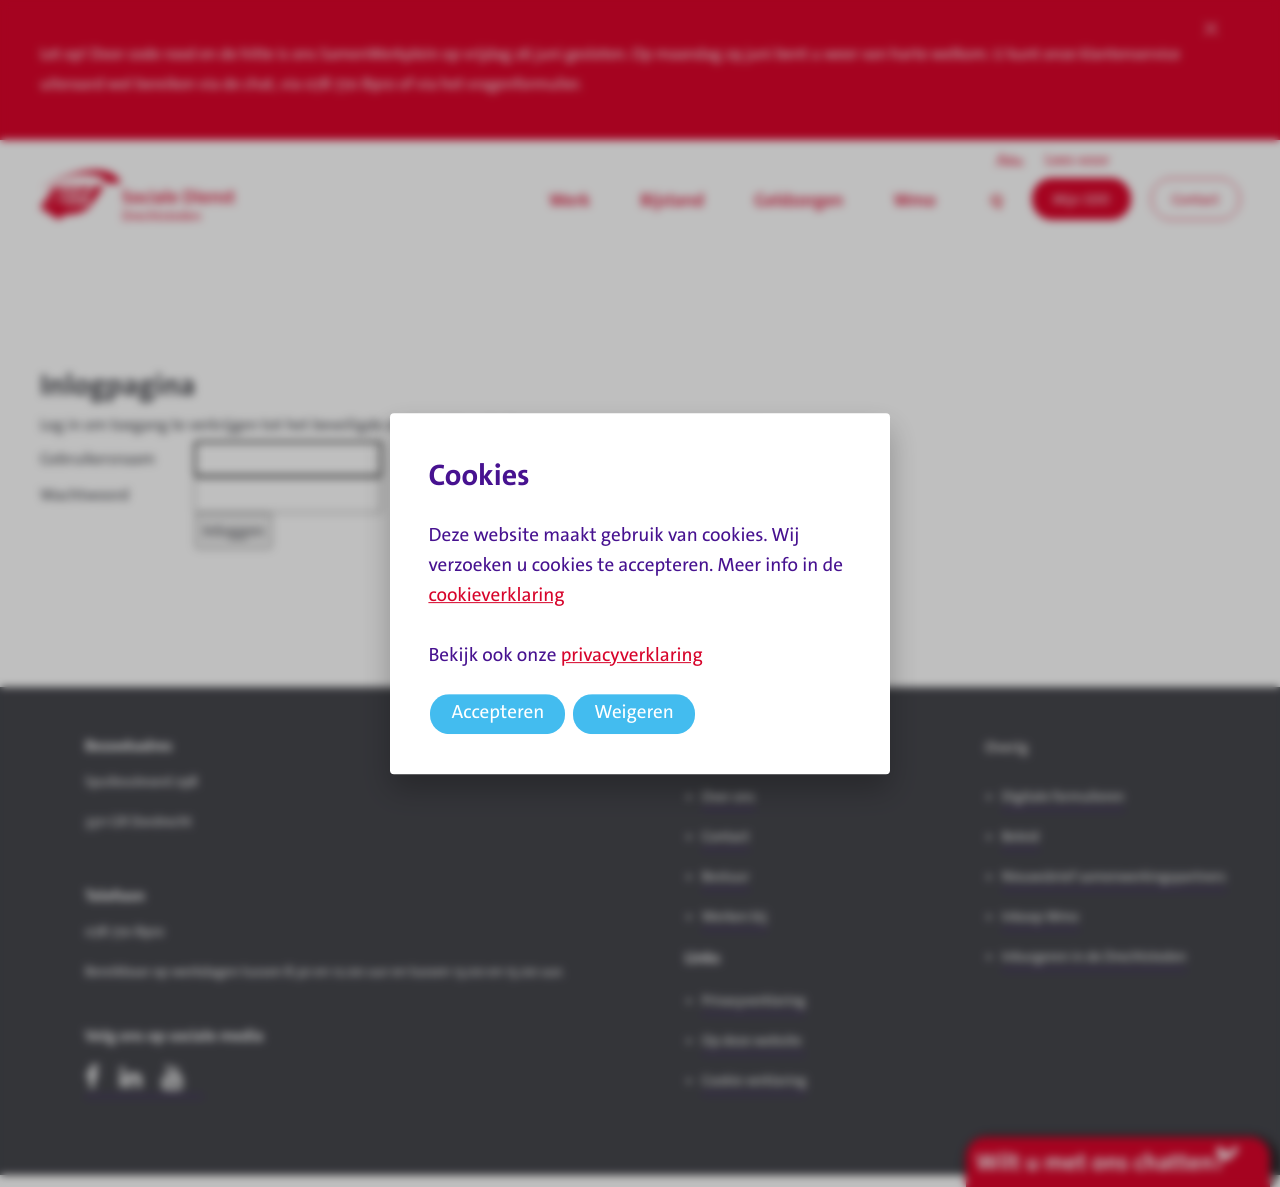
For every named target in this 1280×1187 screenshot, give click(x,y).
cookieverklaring (496, 595)
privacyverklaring (632, 655)
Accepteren (497, 712)
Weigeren (634, 712)
